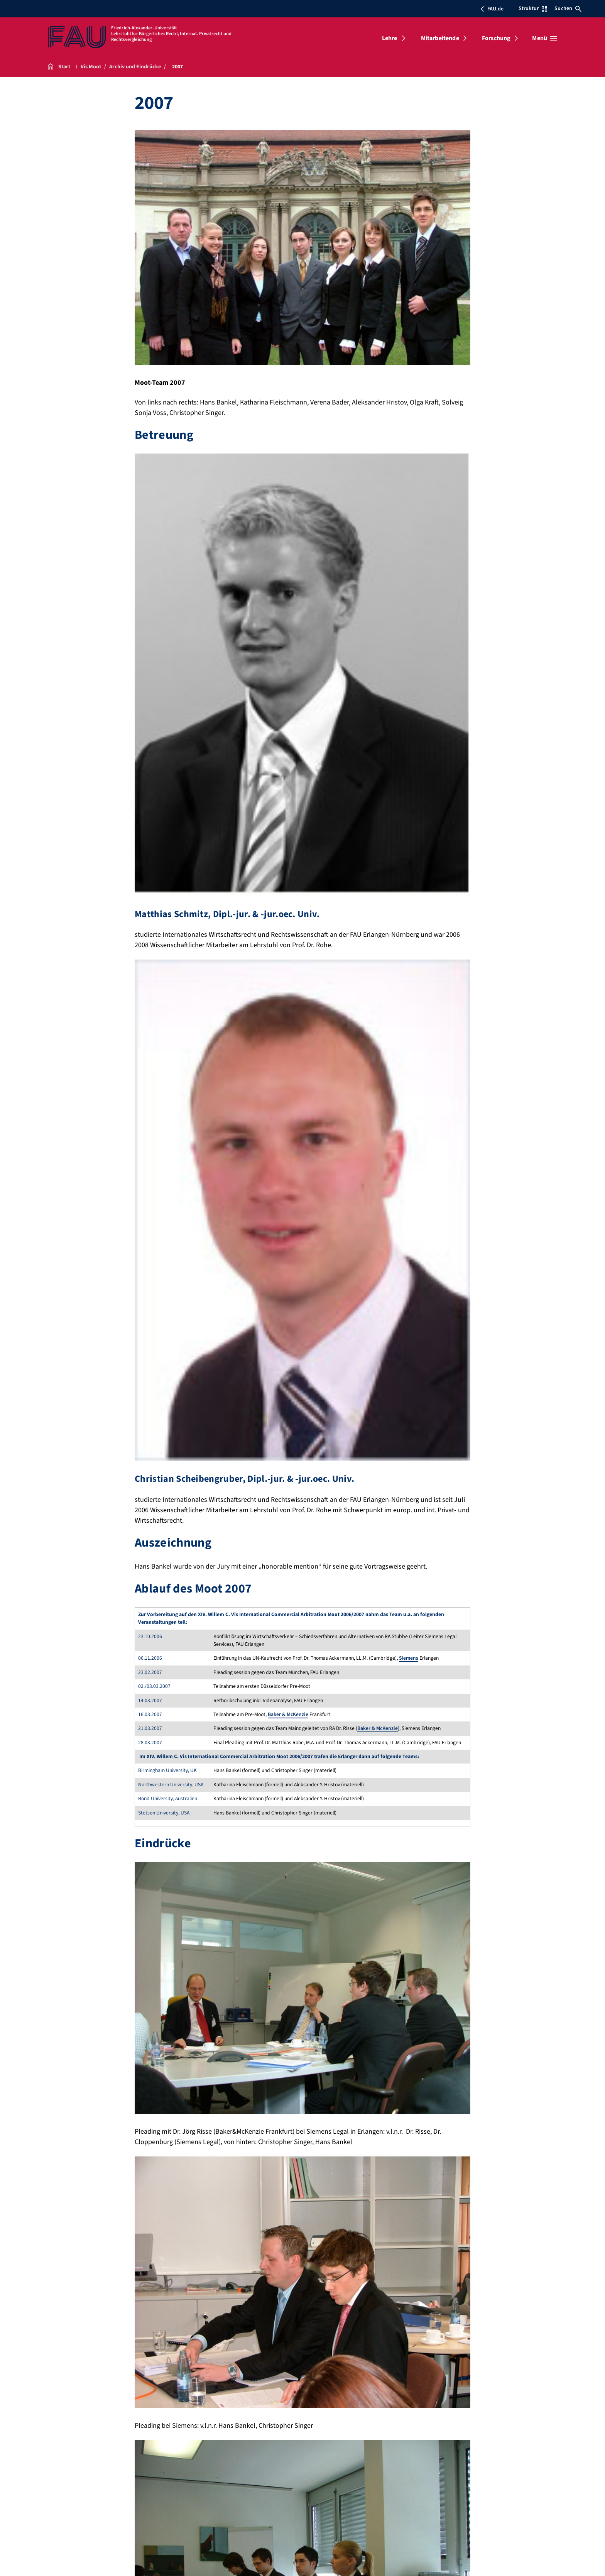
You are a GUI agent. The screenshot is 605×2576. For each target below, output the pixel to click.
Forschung (496, 38)
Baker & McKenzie (288, 1714)
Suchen (567, 8)
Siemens (408, 1658)
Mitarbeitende (440, 38)
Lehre (389, 38)
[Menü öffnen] (544, 38)
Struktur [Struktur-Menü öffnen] (533, 8)
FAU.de (492, 9)
